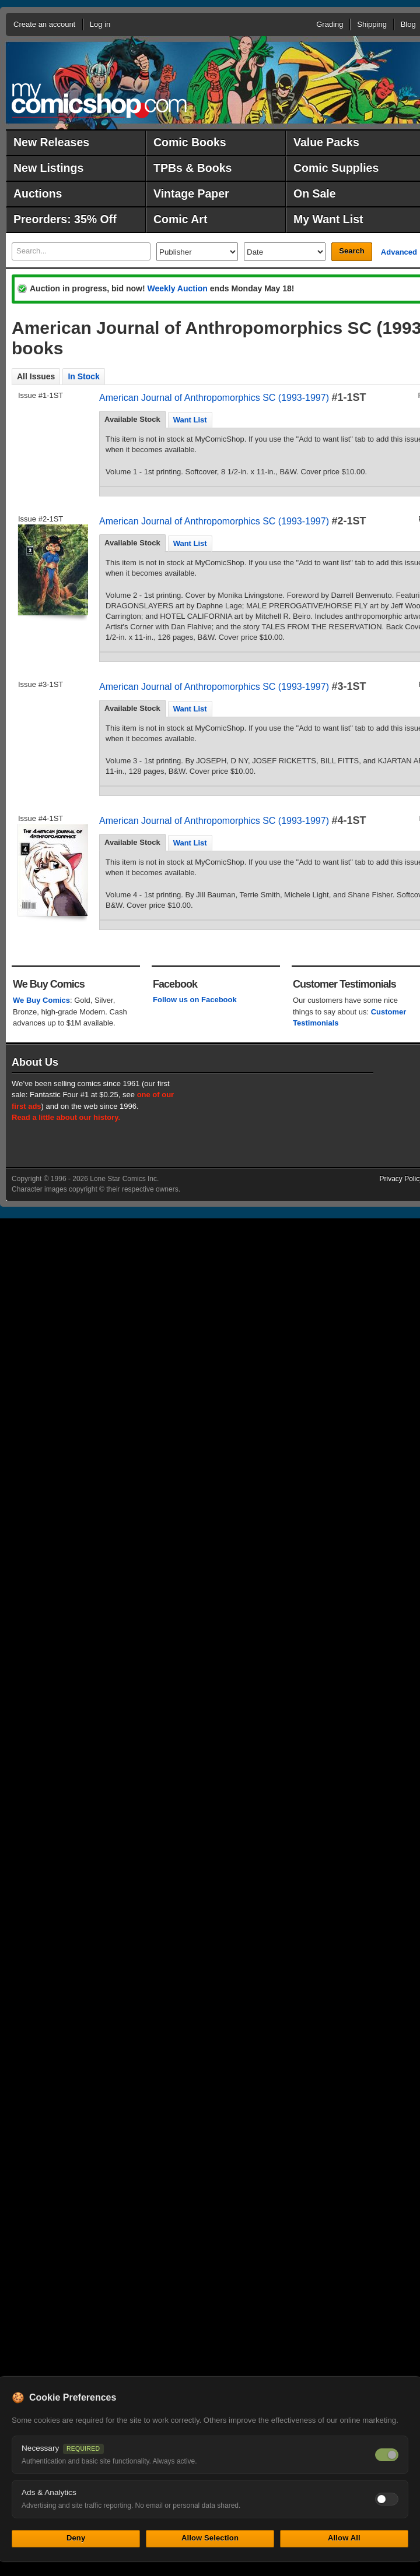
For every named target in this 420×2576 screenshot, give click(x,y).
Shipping (372, 24)
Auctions (37, 193)
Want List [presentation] (190, 419)
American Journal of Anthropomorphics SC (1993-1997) (214, 398)
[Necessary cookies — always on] (386, 2454)
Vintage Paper (191, 193)
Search (351, 250)
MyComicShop (99, 100)
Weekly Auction (177, 288)
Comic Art (180, 219)
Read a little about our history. (66, 1117)
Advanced (399, 252)
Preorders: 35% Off (65, 219)
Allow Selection (210, 2537)
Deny (75, 2537)
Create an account (44, 24)
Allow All (344, 2537)
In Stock (83, 376)
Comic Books (189, 142)
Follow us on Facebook (195, 999)
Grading (329, 24)
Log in (100, 24)
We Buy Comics (41, 1000)
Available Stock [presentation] (132, 419)
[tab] (132, 419)
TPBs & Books (192, 167)
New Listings (48, 167)
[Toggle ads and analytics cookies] (386, 2499)
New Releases (51, 142)
